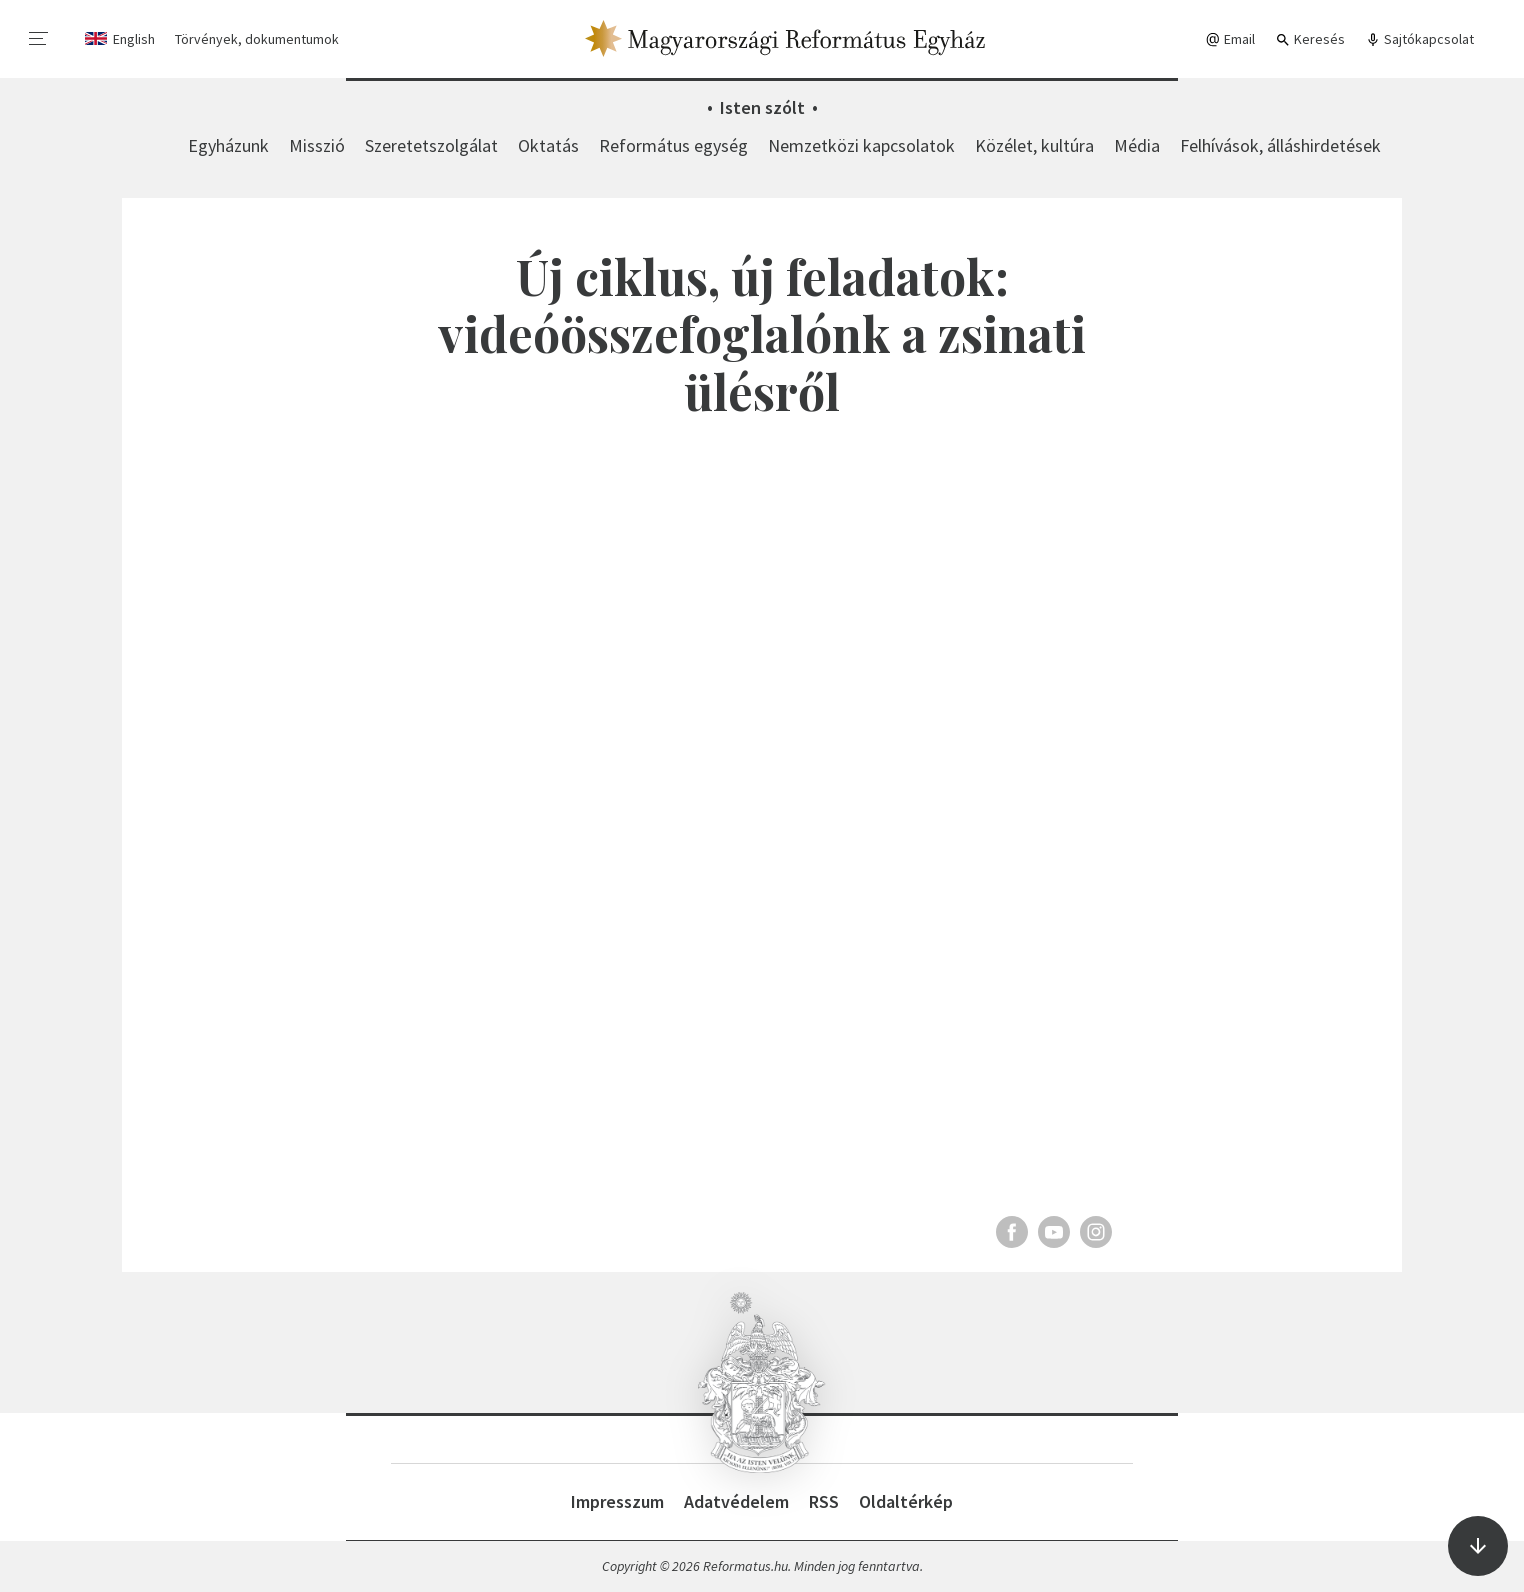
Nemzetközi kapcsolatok (861, 145)
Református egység (673, 145)
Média (1137, 145)
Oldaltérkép (906, 1501)
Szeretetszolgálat (431, 145)
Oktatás (548, 145)
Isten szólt (762, 107)
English (134, 39)
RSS (824, 1501)
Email (1230, 39)
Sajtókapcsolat (1419, 39)
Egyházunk (228, 145)
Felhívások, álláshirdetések (1280, 145)
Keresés (1310, 39)
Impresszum (617, 1501)
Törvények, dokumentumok (257, 39)
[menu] (39, 39)
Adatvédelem (736, 1501)
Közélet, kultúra (1034, 145)
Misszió (317, 145)
